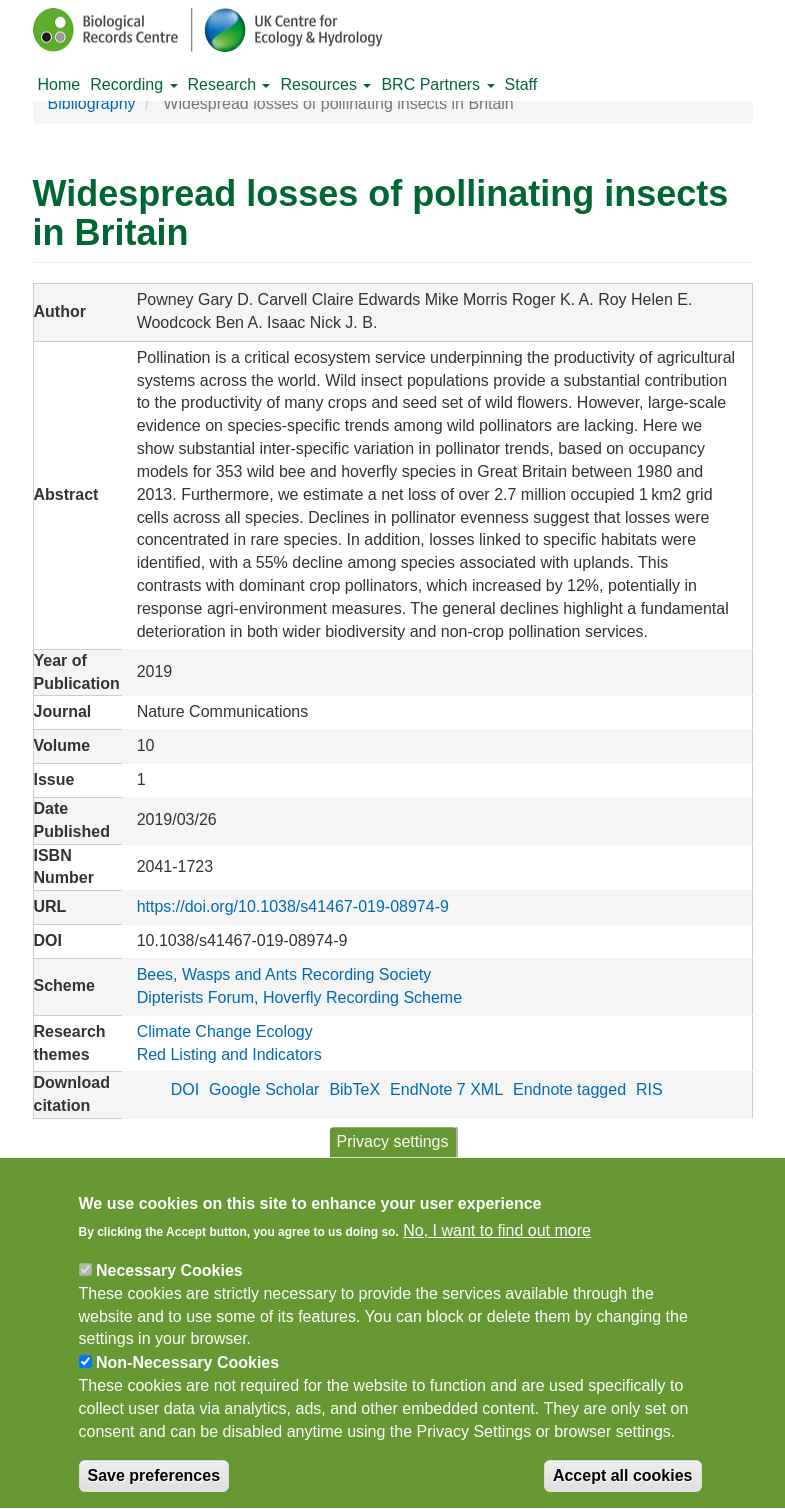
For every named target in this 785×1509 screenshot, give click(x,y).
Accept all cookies (623, 1489)
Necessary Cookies (169, 1284)
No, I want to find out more (497, 1245)
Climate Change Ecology (225, 1031)
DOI (185, 1089)
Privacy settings (392, 1155)
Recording (133, 84)
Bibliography (92, 103)
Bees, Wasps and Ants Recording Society (284, 974)
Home (59, 84)
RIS (649, 1089)
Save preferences (154, 1489)
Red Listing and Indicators (229, 1054)
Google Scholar (264, 1089)
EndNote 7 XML (446, 1089)
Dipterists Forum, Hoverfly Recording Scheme (299, 997)
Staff (521, 84)
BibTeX (354, 1089)
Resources (325, 84)
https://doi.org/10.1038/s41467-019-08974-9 (293, 906)
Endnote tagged (569, 1089)
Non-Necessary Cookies (187, 1377)
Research (229, 84)
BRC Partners (437, 84)
